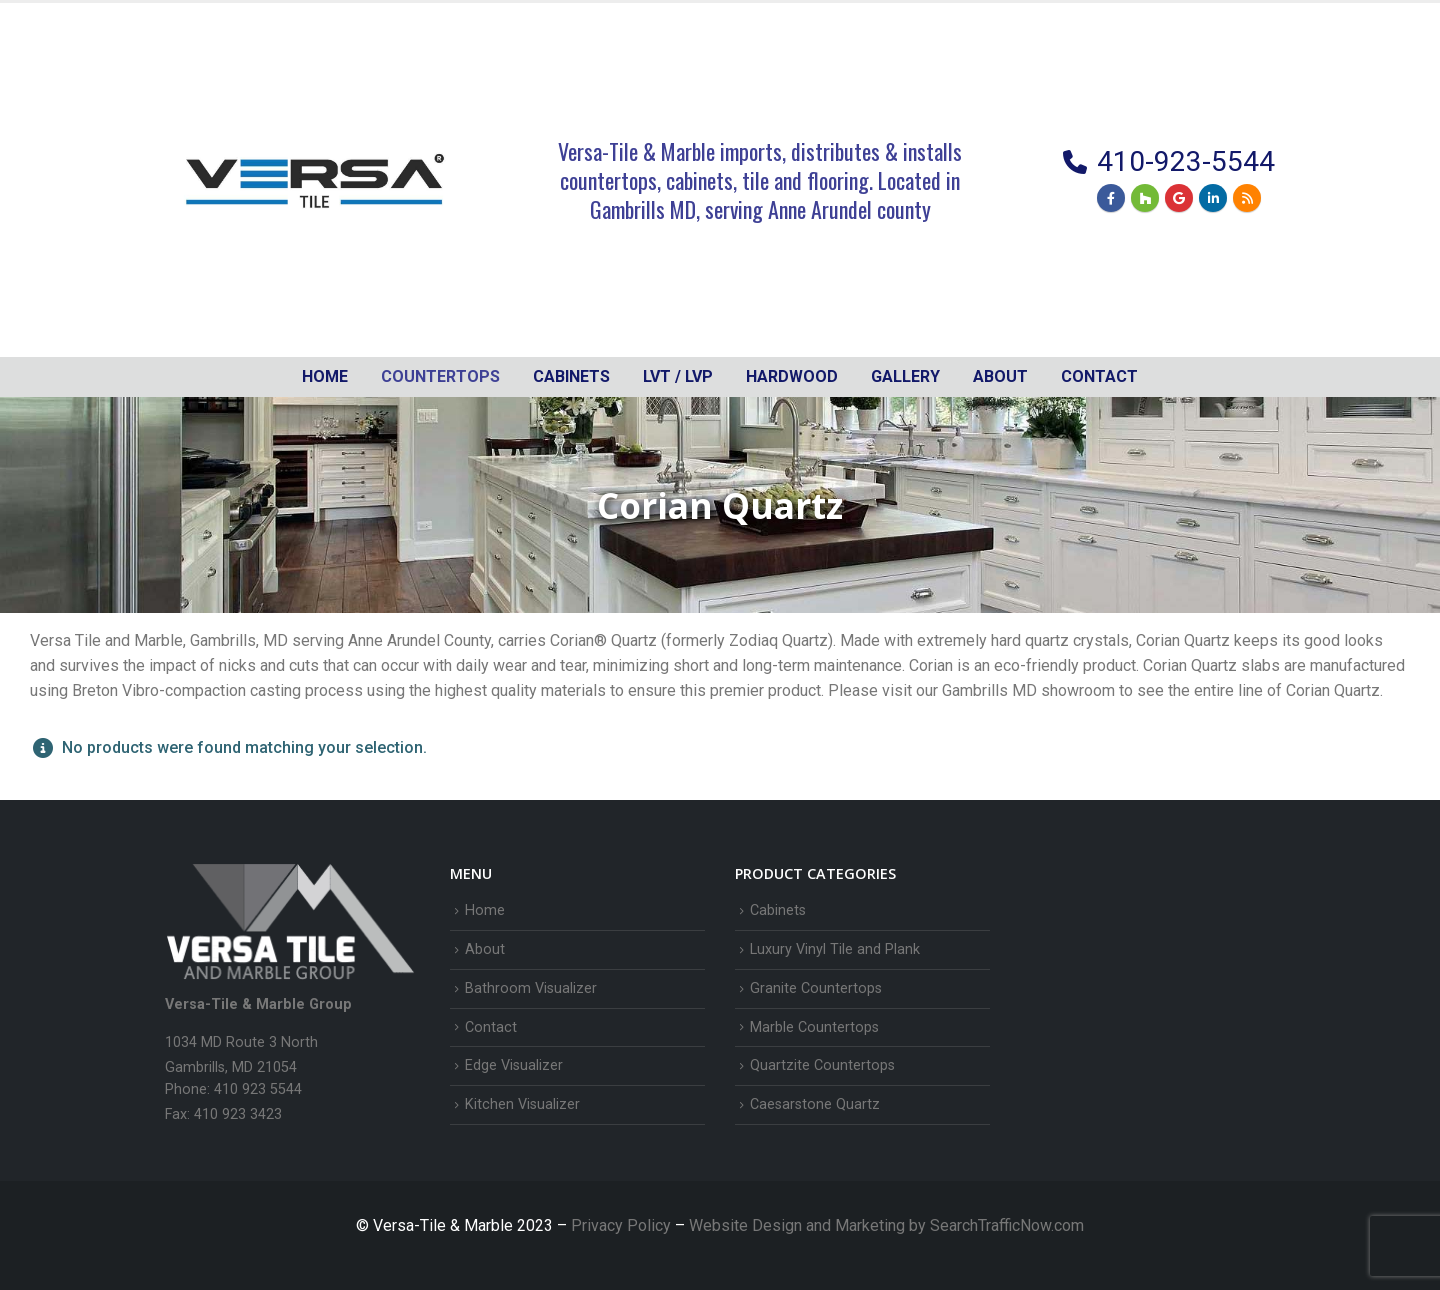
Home (325, 376)
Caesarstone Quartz (815, 1104)
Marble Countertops (814, 1027)
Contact (1099, 376)
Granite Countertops (816, 988)
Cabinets (778, 910)
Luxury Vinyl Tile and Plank (835, 949)
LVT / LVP (678, 376)
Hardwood (792, 376)
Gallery (905, 376)
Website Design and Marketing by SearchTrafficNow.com (886, 1225)
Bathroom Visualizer (531, 988)
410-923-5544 (1186, 161)
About (1000, 376)
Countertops (440, 376)
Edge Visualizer (514, 1065)
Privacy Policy (623, 1225)
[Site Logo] (315, 180)
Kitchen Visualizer (522, 1104)
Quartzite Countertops (822, 1065)
